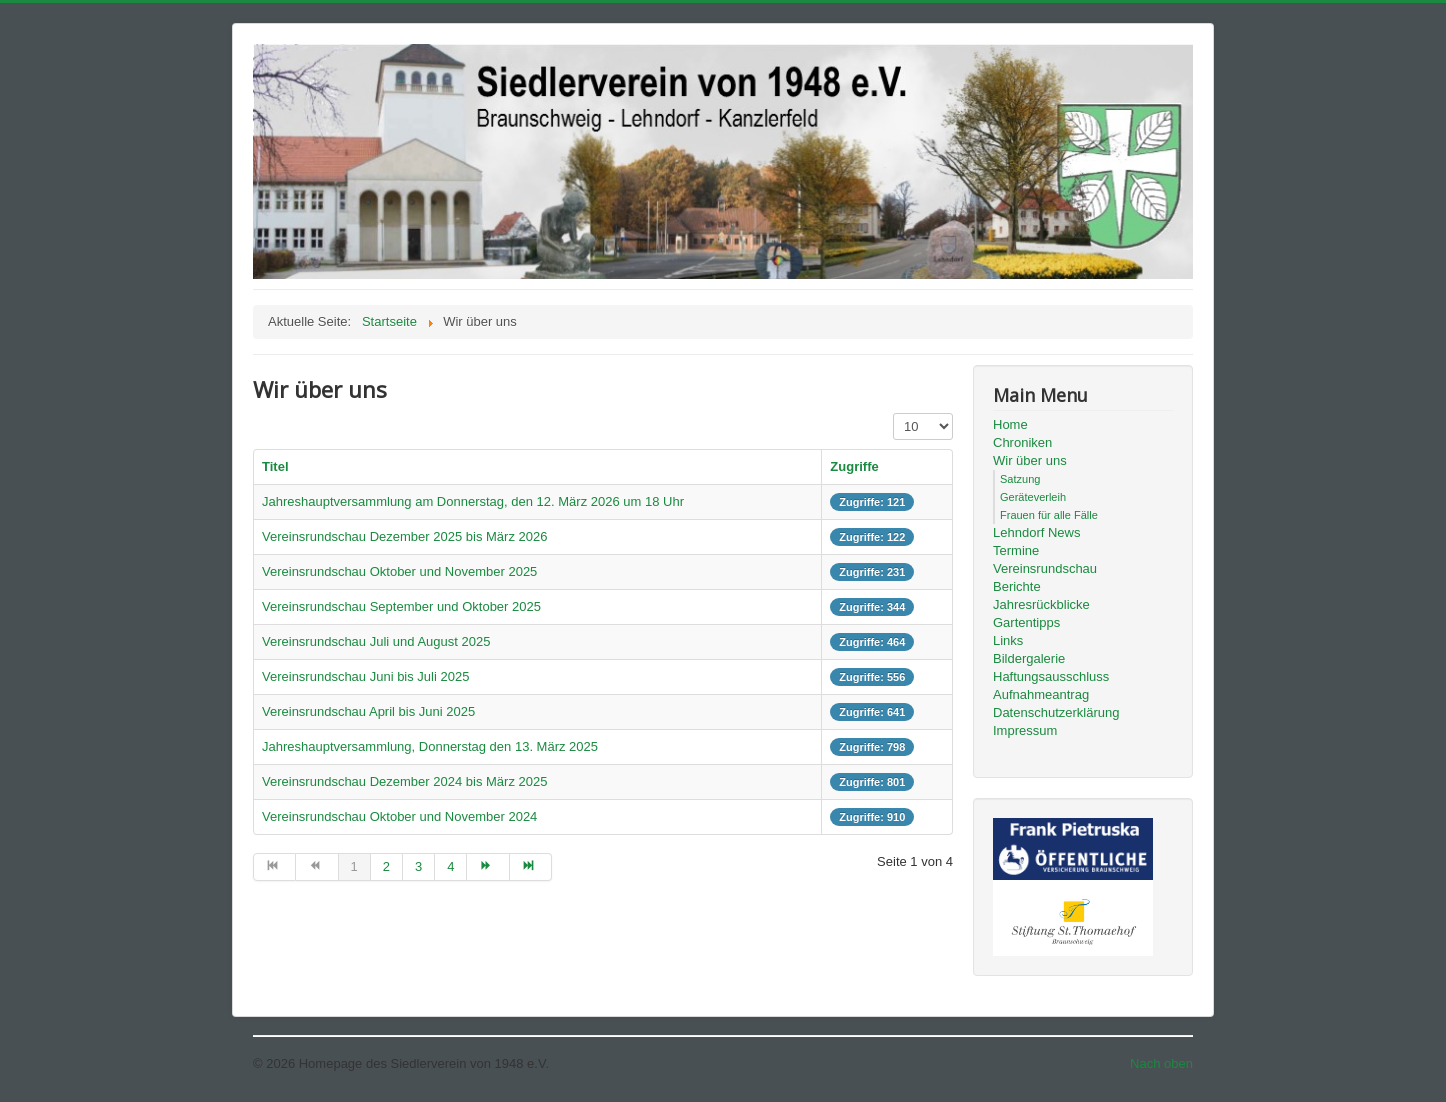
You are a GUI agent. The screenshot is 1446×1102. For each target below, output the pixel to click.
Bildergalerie (1029, 658)
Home (1010, 424)
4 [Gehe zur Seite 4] (450, 866)
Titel (275, 466)
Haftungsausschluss (1051, 676)
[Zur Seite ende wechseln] (531, 867)
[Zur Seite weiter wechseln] (488, 867)
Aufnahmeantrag (1041, 694)
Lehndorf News (1036, 532)
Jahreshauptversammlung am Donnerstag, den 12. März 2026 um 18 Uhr (473, 501)
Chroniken (1022, 442)
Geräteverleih (1033, 497)
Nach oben (1161, 1063)
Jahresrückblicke (1041, 604)
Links (1008, 640)
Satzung (1020, 479)
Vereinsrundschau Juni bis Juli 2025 (365, 676)
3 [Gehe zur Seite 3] (418, 866)
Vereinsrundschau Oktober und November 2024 (399, 816)
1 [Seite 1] (354, 866)
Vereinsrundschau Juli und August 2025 (376, 641)
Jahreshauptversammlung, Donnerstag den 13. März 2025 (430, 746)
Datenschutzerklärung (1056, 712)
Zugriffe (854, 466)
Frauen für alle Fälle (1049, 515)
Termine (1016, 550)
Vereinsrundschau (1045, 568)
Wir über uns (1030, 460)
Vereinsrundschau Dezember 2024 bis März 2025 (404, 781)
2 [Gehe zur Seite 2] (386, 866)
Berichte (1017, 586)
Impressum (1025, 730)
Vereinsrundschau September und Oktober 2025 (401, 606)
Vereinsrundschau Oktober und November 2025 (399, 571)
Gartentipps (1026, 622)
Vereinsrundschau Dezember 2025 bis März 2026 (404, 536)
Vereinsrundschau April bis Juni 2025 (368, 711)
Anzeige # (893, 413)
